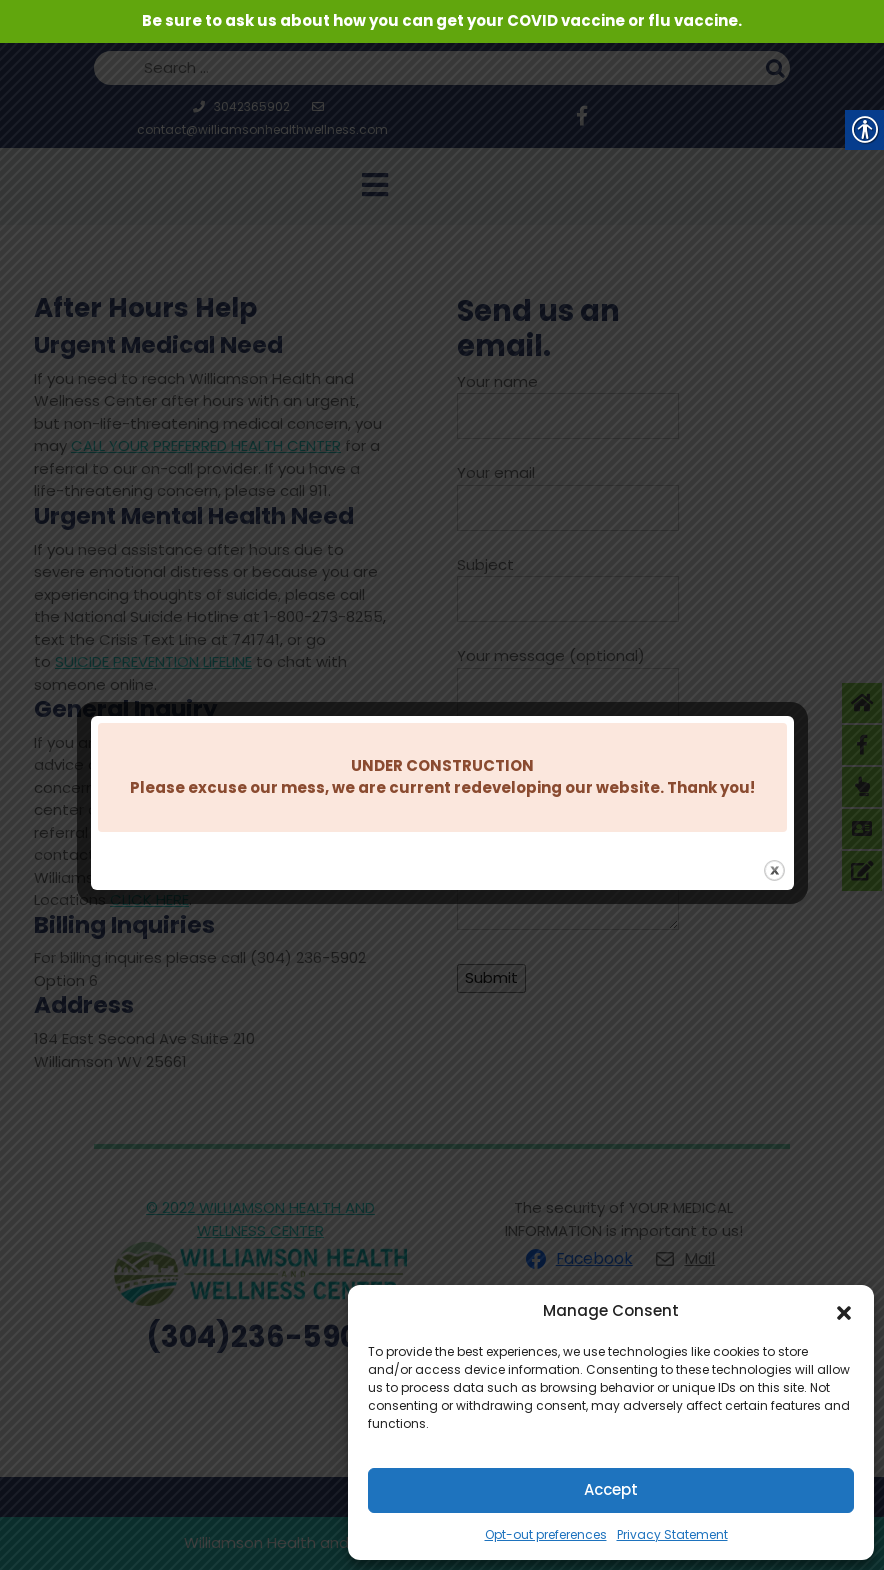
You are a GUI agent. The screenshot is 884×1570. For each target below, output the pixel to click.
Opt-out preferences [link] (546, 1534)
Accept (611, 1489)
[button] (844, 1311)
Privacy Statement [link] (672, 1534)
